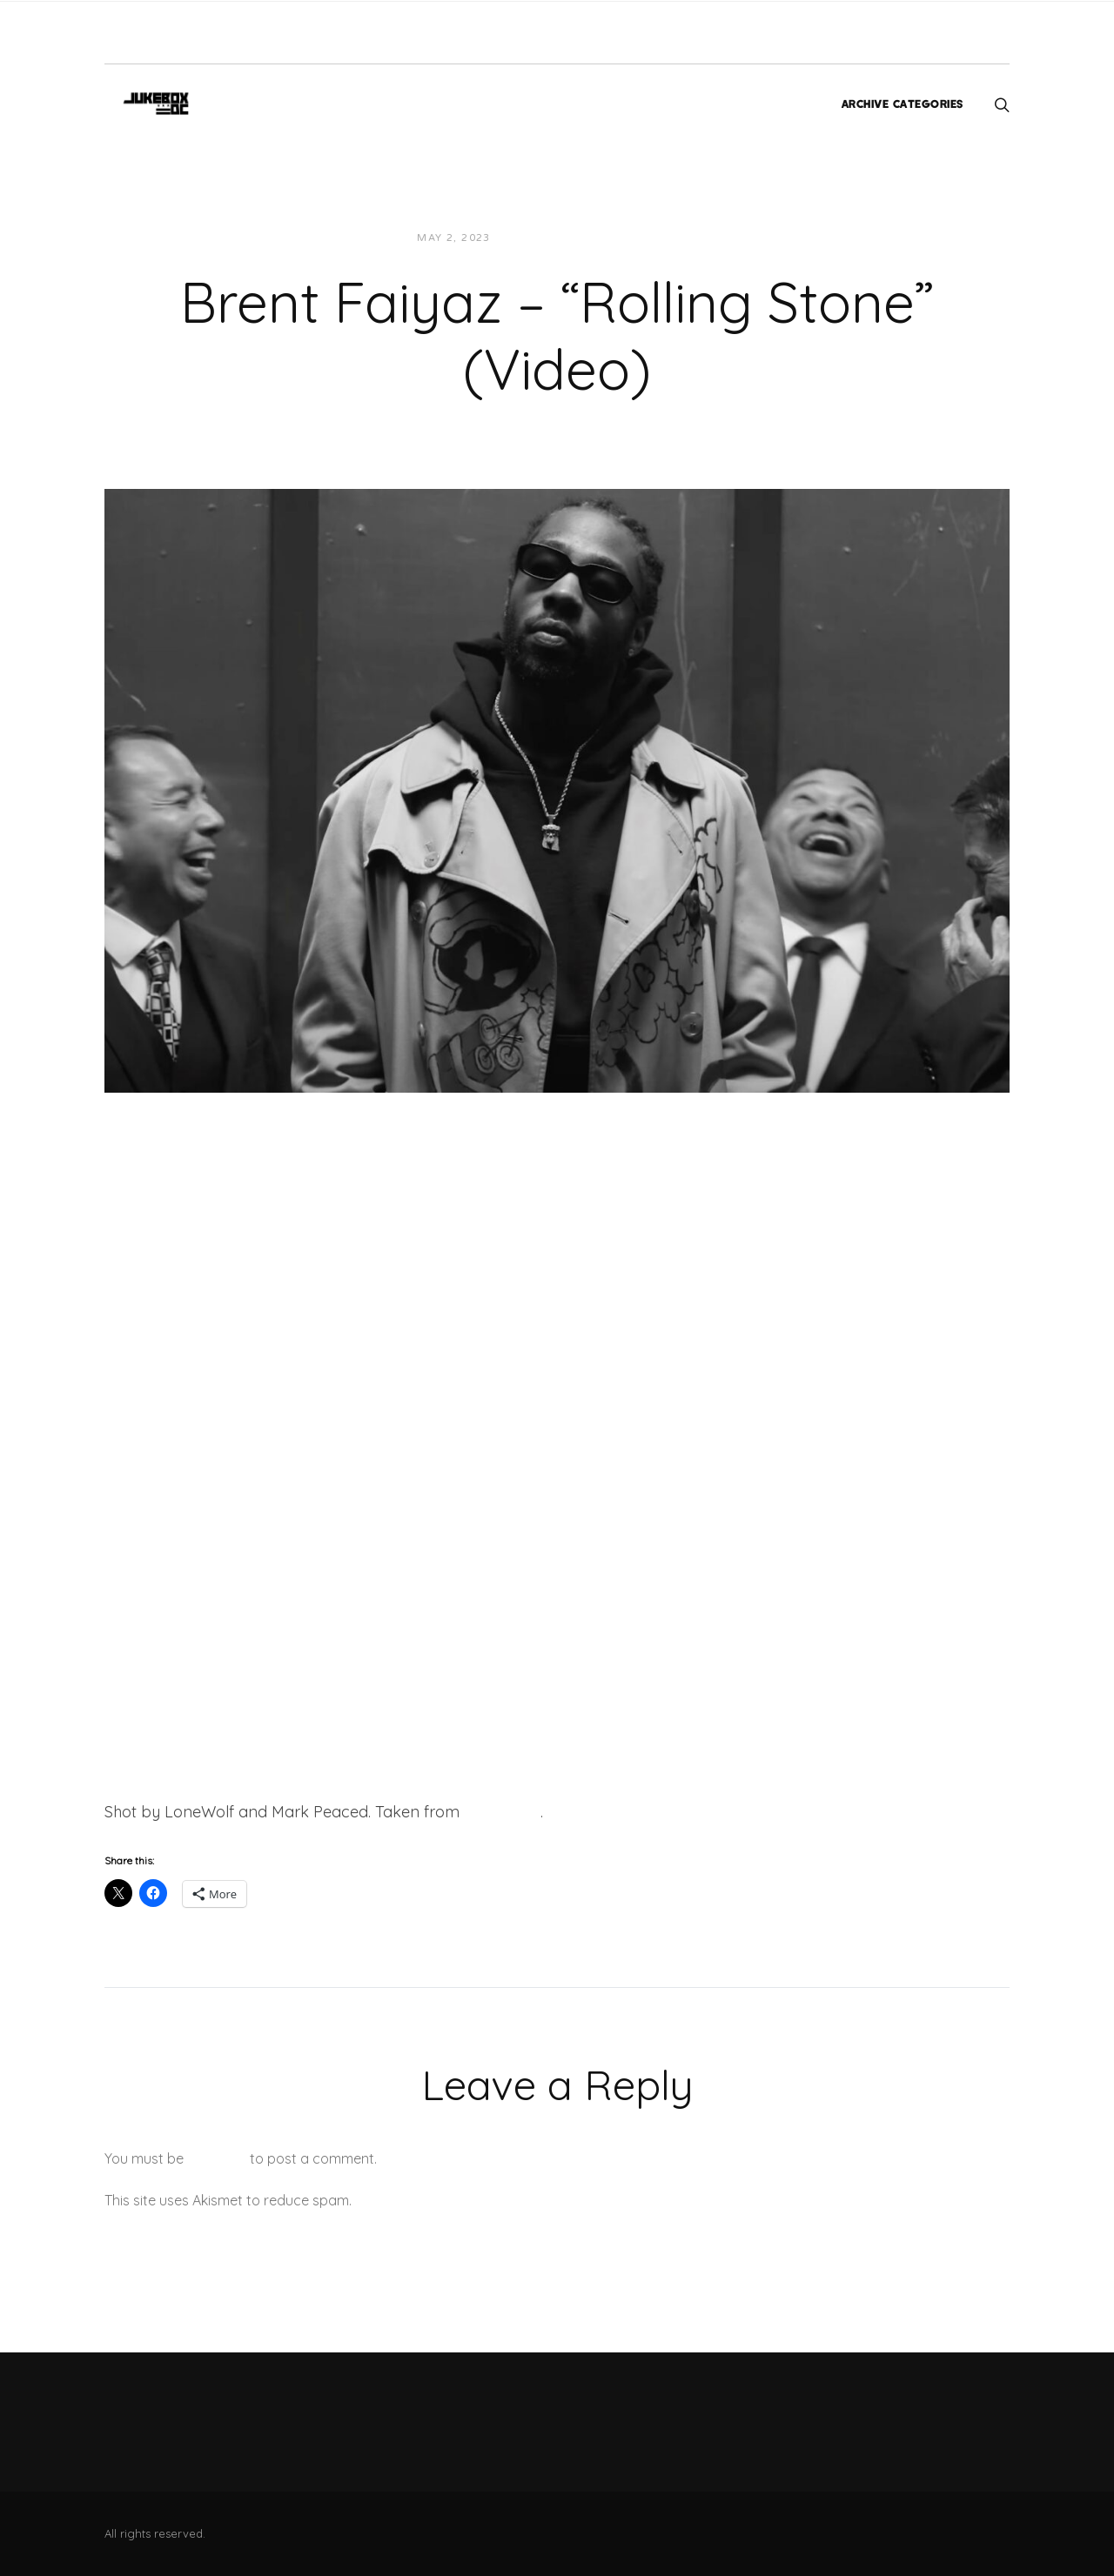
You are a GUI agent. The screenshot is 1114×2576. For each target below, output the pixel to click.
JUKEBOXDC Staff (563, 238)
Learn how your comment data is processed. (499, 2200)
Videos (660, 238)
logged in (216, 2158)
